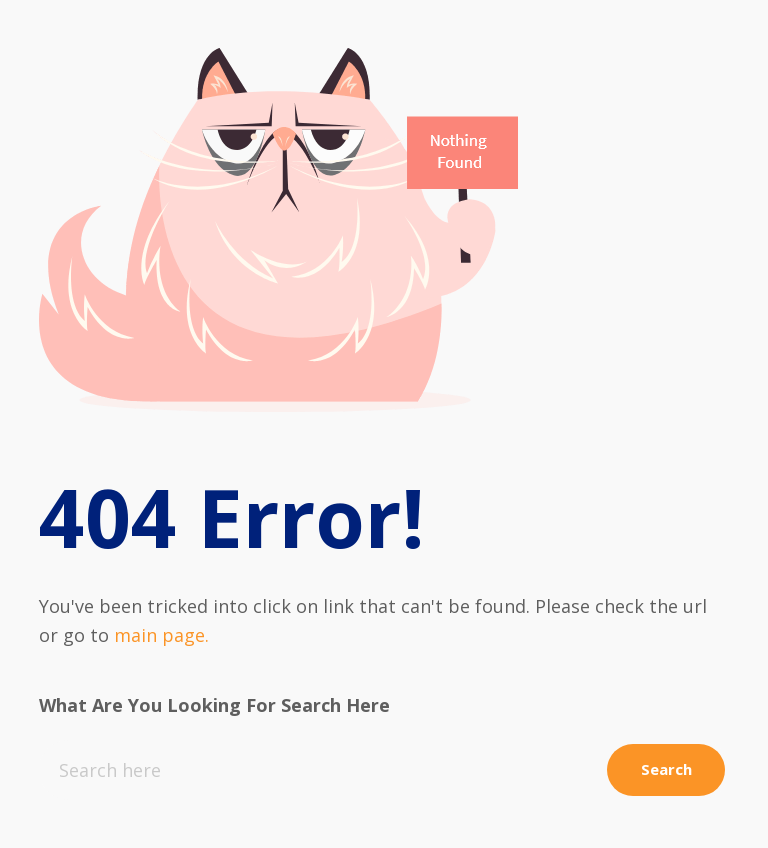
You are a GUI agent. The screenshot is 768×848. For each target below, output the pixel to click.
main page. (161, 635)
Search (663, 769)
